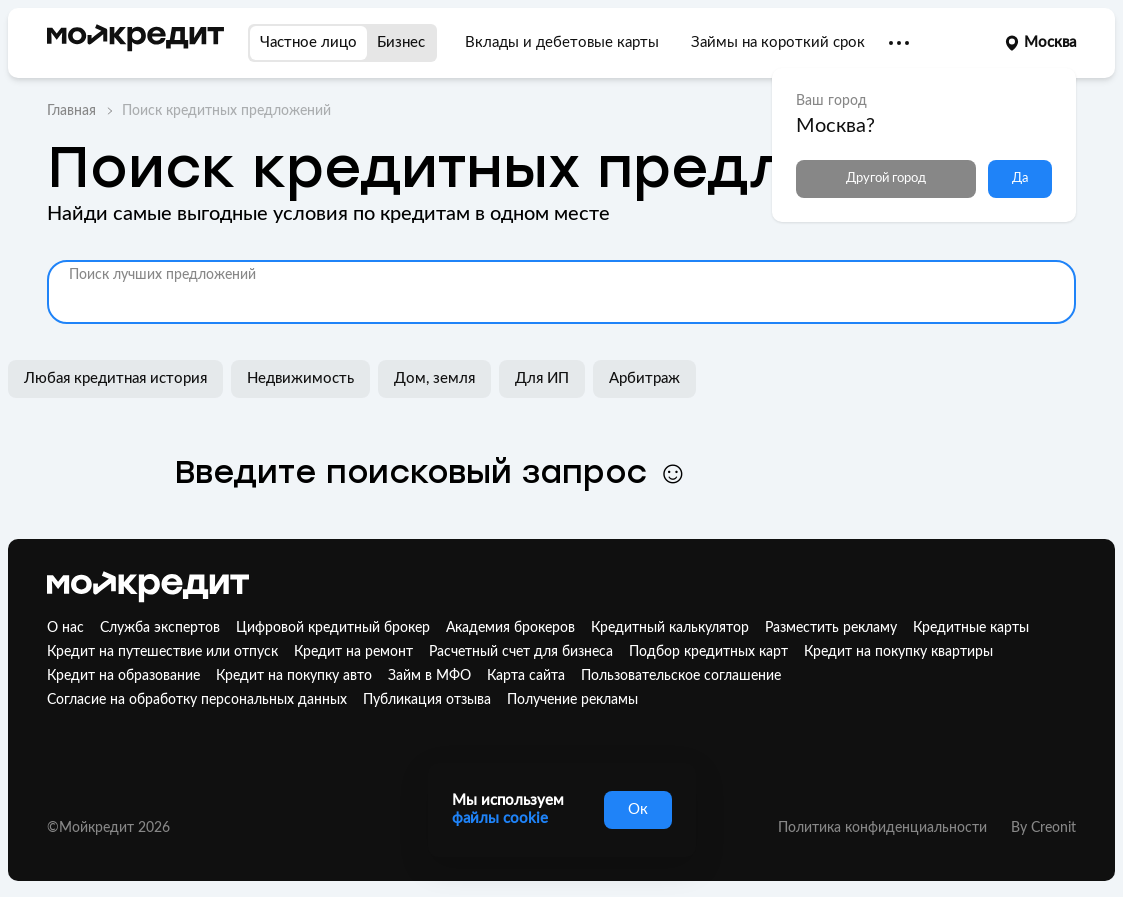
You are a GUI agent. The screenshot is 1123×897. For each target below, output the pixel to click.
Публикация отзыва (427, 700)
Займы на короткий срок (778, 42)
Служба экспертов (160, 628)
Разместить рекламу (831, 628)
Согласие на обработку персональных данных (197, 700)
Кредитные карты (971, 628)
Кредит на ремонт (353, 652)
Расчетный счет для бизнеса (521, 652)
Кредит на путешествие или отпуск (162, 652)
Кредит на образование (123, 676)
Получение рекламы (572, 700)
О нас (65, 628)
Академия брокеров (510, 628)
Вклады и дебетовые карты (562, 42)
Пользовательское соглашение (681, 676)
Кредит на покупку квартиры (898, 652)
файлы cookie (500, 818)
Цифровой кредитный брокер (333, 628)
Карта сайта (526, 676)
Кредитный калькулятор (670, 628)
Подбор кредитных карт (708, 652)
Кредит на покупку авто (294, 676)
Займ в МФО (429, 676)
